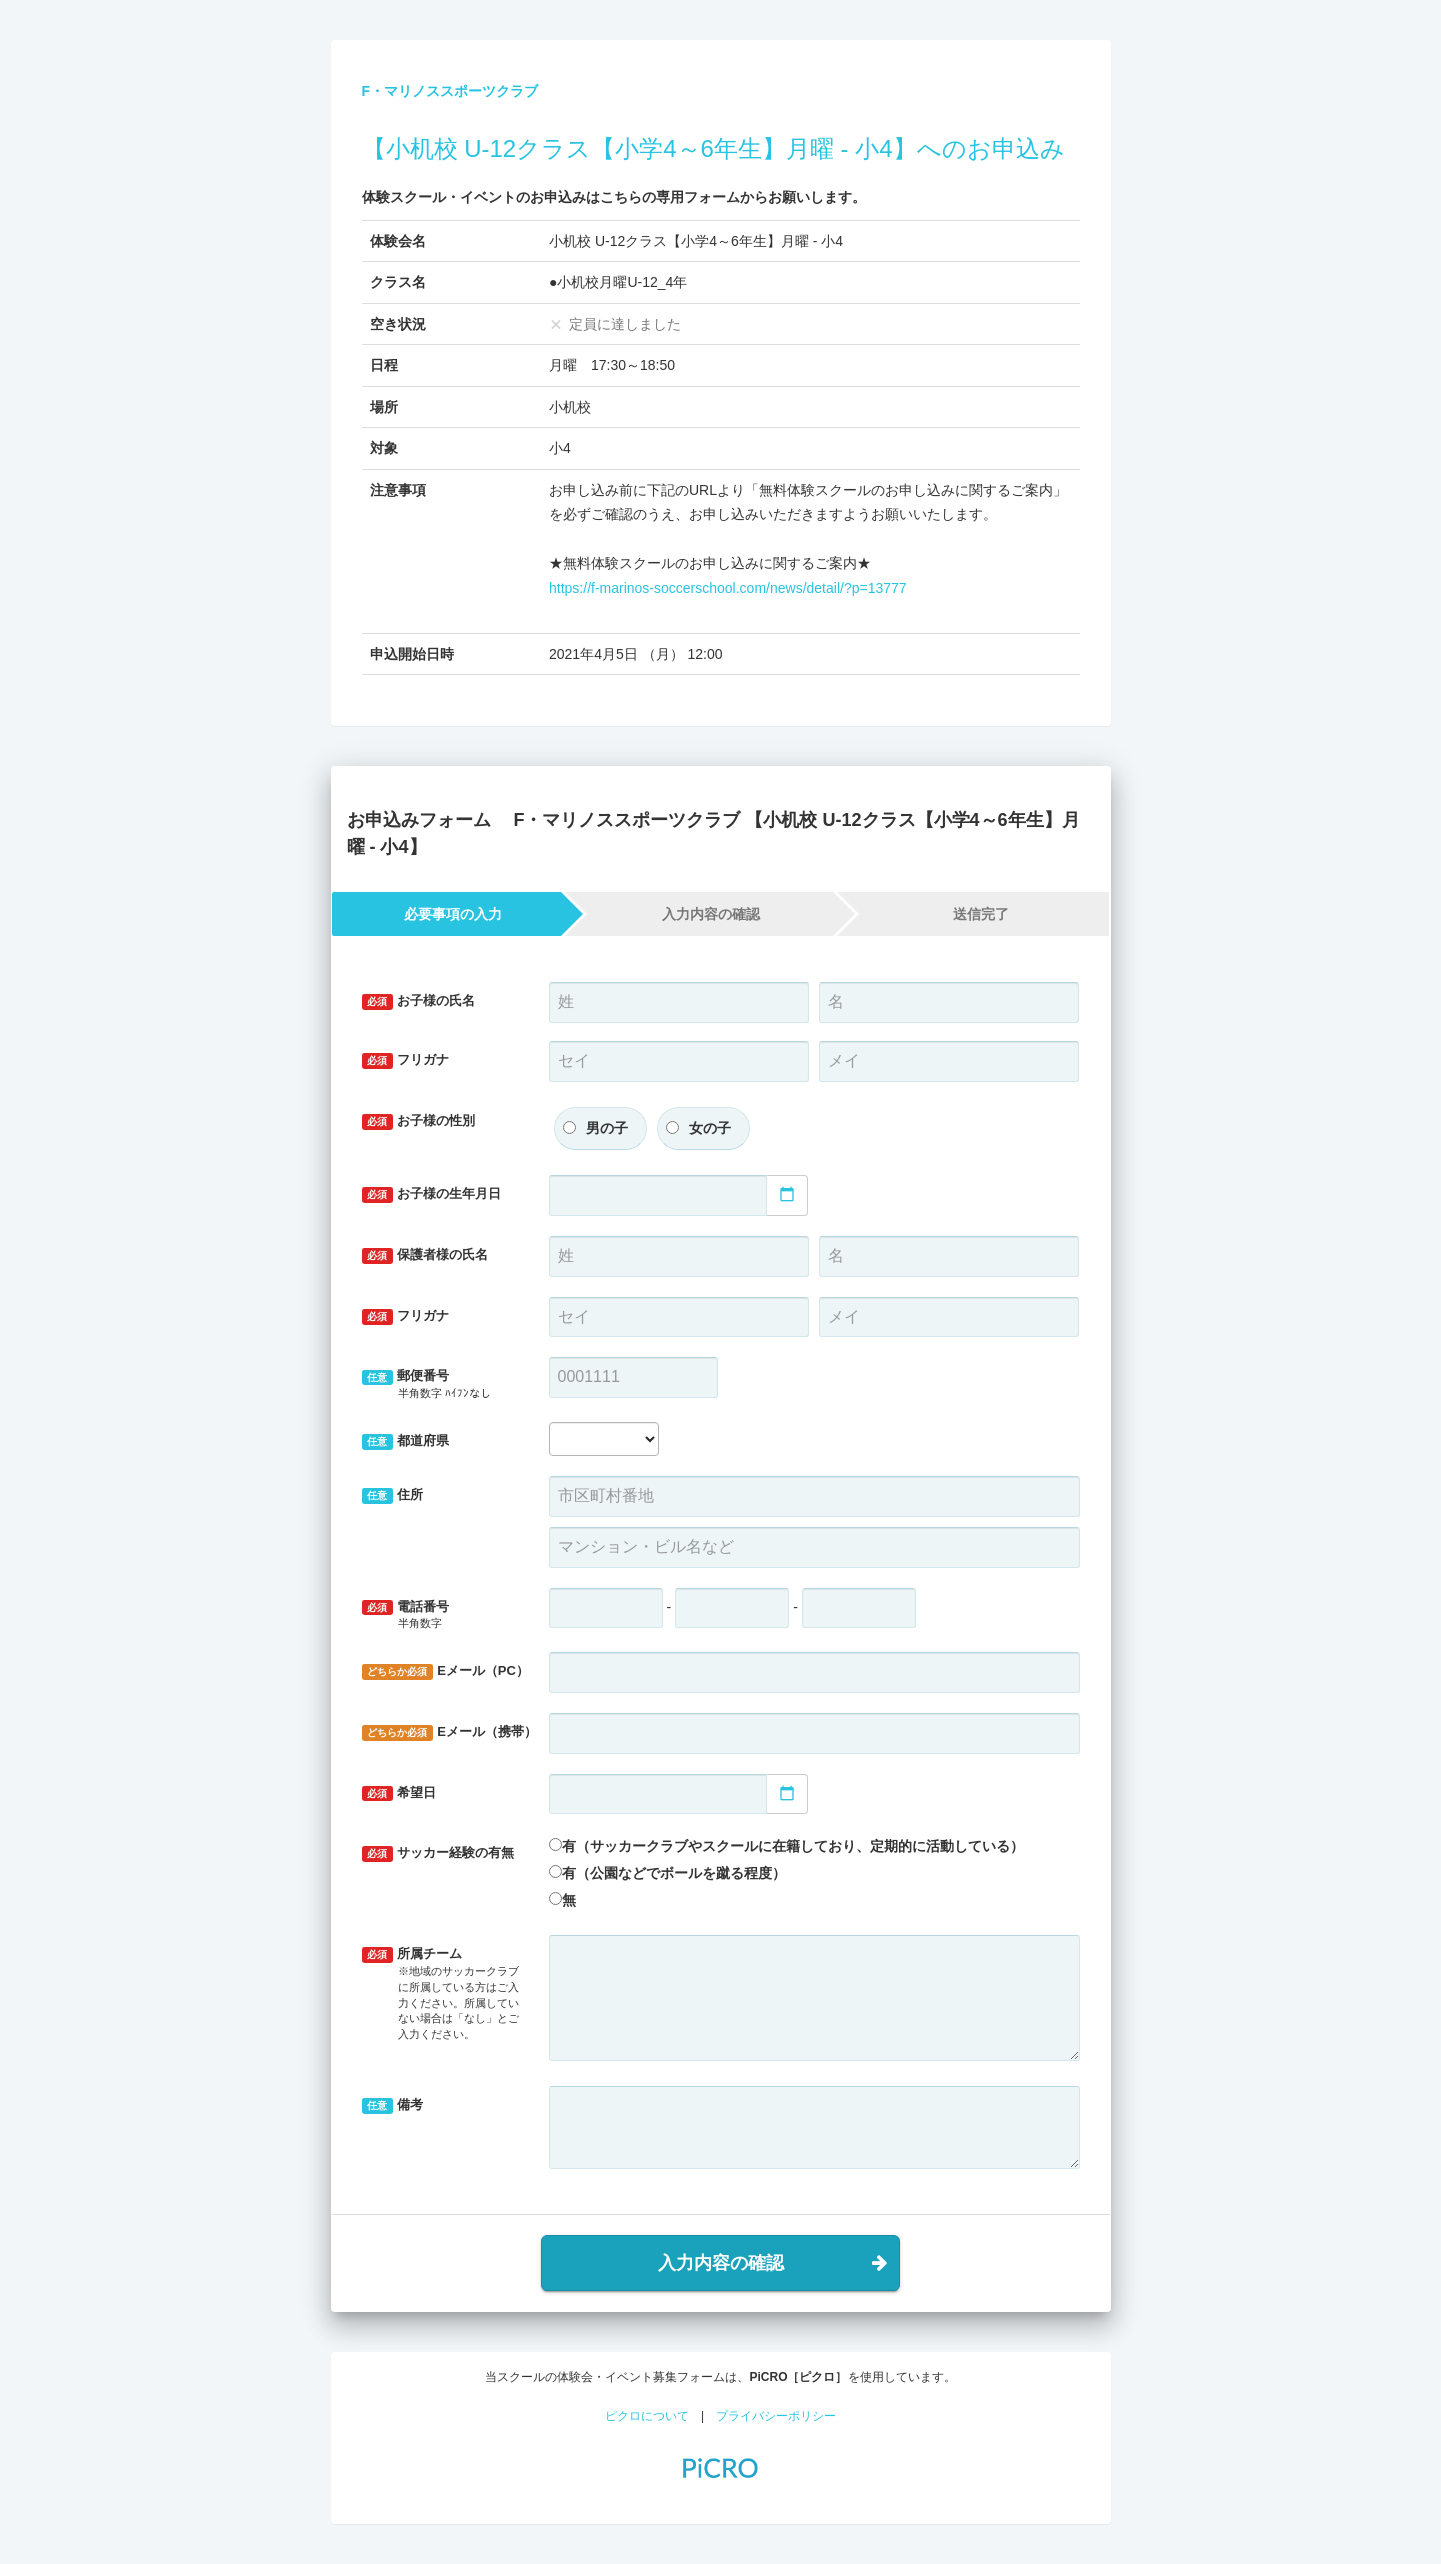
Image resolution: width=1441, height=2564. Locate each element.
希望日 (399, 1793)
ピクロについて (647, 2416)
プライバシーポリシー (776, 2416)
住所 (393, 1495)
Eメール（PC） (445, 1671)
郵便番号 (440, 1384)
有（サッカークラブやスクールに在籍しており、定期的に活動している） (793, 1846)
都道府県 (406, 1441)
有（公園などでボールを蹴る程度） (674, 1873)
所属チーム (440, 1994)
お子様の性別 (419, 1121)
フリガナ (406, 1060)
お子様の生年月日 (432, 1194)
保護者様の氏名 (425, 1255)
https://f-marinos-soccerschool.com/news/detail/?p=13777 (728, 588)
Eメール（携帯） (448, 1732)
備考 (393, 2105)
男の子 (607, 1128)
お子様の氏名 (419, 1001)
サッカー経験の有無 (438, 1853)
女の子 (710, 1128)
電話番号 (440, 1615)
